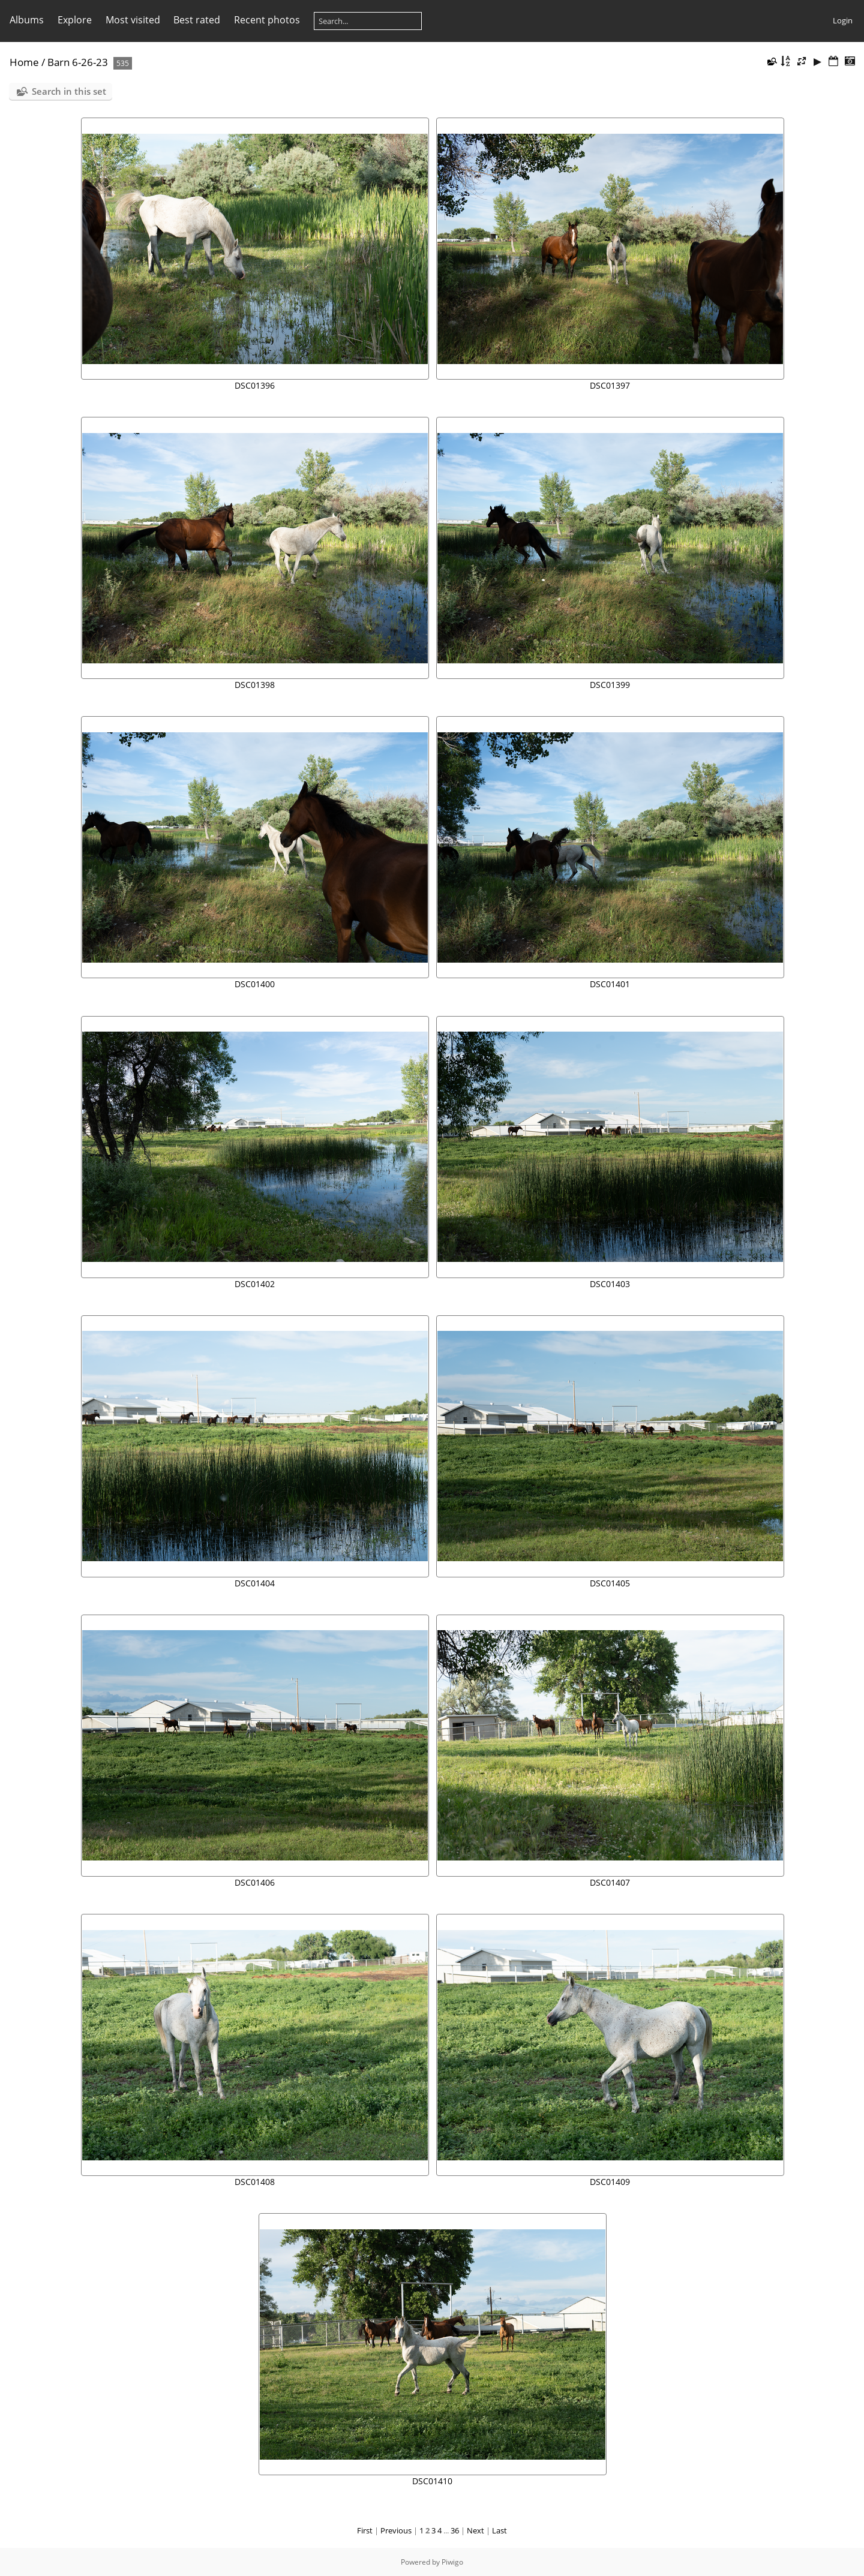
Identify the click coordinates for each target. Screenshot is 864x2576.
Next (475, 2530)
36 (455, 2530)
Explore (75, 19)
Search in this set (69, 91)
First (365, 2530)
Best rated (196, 19)
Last (499, 2530)
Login (843, 20)
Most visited (133, 19)
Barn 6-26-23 (77, 62)
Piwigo (452, 2562)
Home (24, 62)
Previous (396, 2530)
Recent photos (267, 19)
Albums (27, 19)
